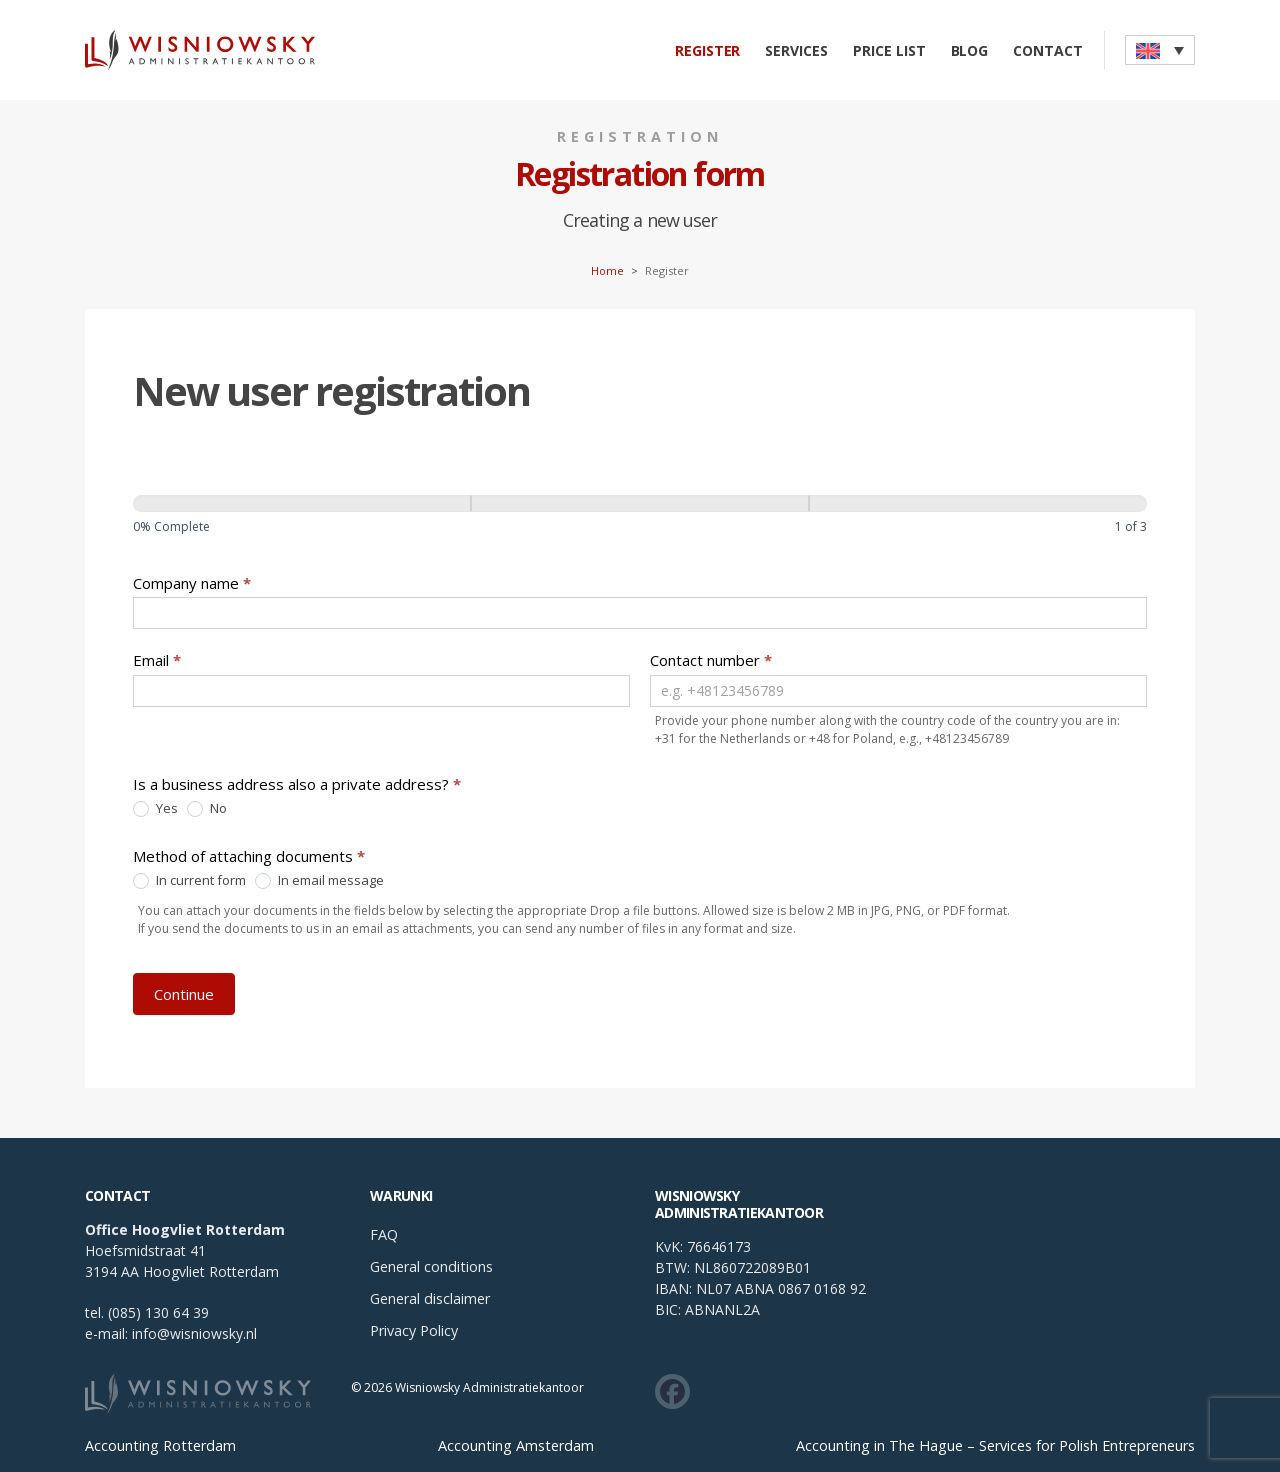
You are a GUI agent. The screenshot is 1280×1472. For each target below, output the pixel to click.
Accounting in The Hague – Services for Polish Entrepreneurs (995, 1445)
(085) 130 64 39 (158, 1312)
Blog (970, 50)
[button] (1160, 50)
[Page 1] (302, 503)
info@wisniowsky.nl (194, 1333)
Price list (889, 50)
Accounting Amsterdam (516, 1445)
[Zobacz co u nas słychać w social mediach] (672, 1391)
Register (708, 50)
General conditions (431, 1266)
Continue (184, 994)
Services (796, 50)
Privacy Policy (414, 1330)
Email (157, 660)
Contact (1048, 50)
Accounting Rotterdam (160, 1445)
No (207, 809)
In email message (319, 881)
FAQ (384, 1234)
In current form (189, 881)
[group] (640, 518)
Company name (192, 583)
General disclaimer (430, 1298)
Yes (155, 809)
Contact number (711, 660)
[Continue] (640, 503)
